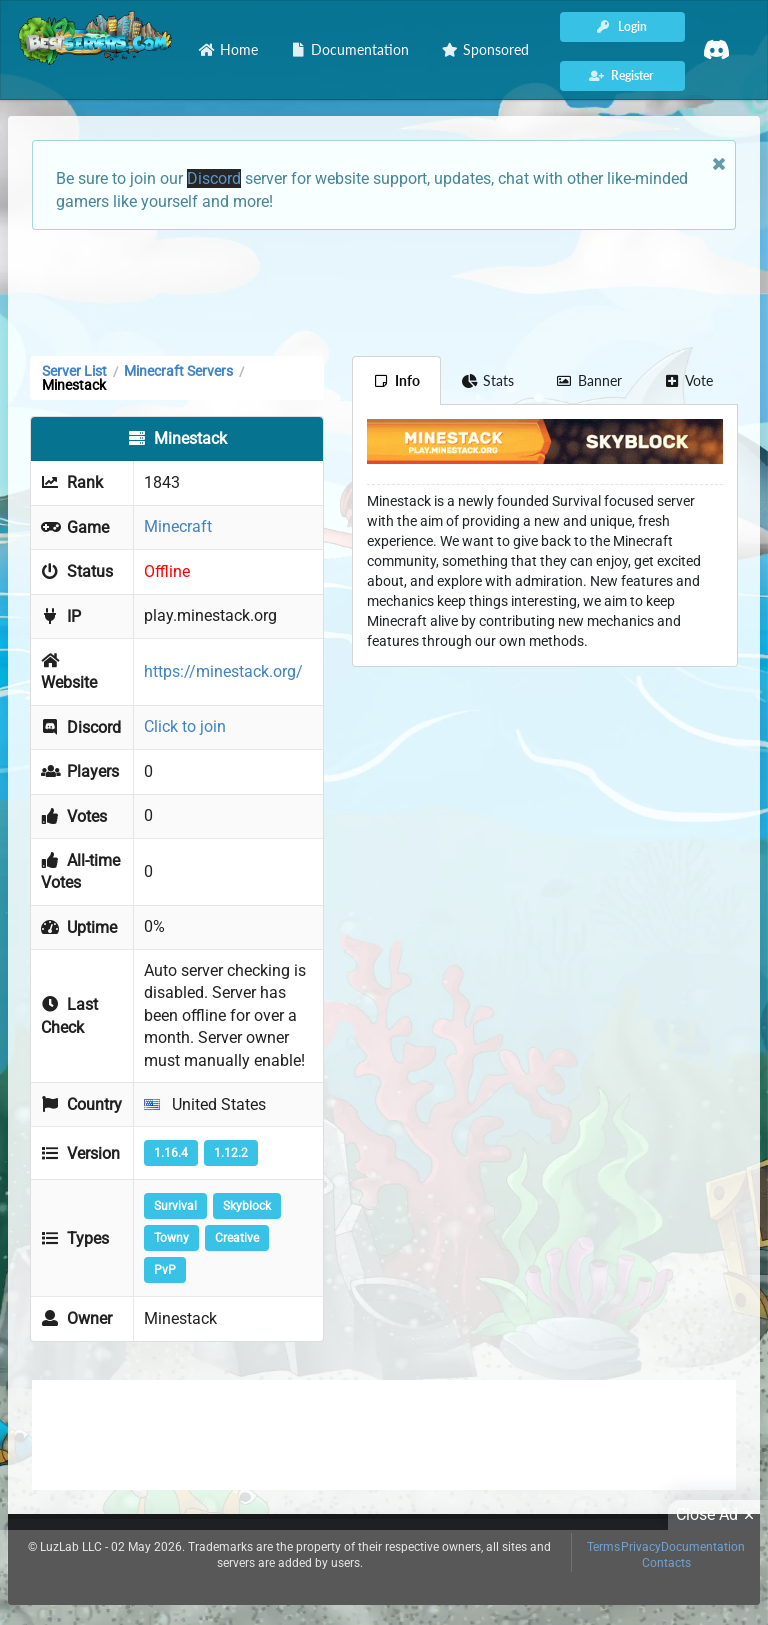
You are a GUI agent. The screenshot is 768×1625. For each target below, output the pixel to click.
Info (396, 380)
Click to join (185, 726)
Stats (488, 380)
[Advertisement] (384, 291)
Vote (689, 380)
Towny (171, 1238)
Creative (237, 1238)
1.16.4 (171, 1153)
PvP (165, 1270)
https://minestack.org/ (223, 671)
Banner (589, 380)
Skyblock (247, 1206)
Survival (175, 1206)
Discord (214, 178)
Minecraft (178, 526)
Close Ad (718, 1515)
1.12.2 (231, 1153)
